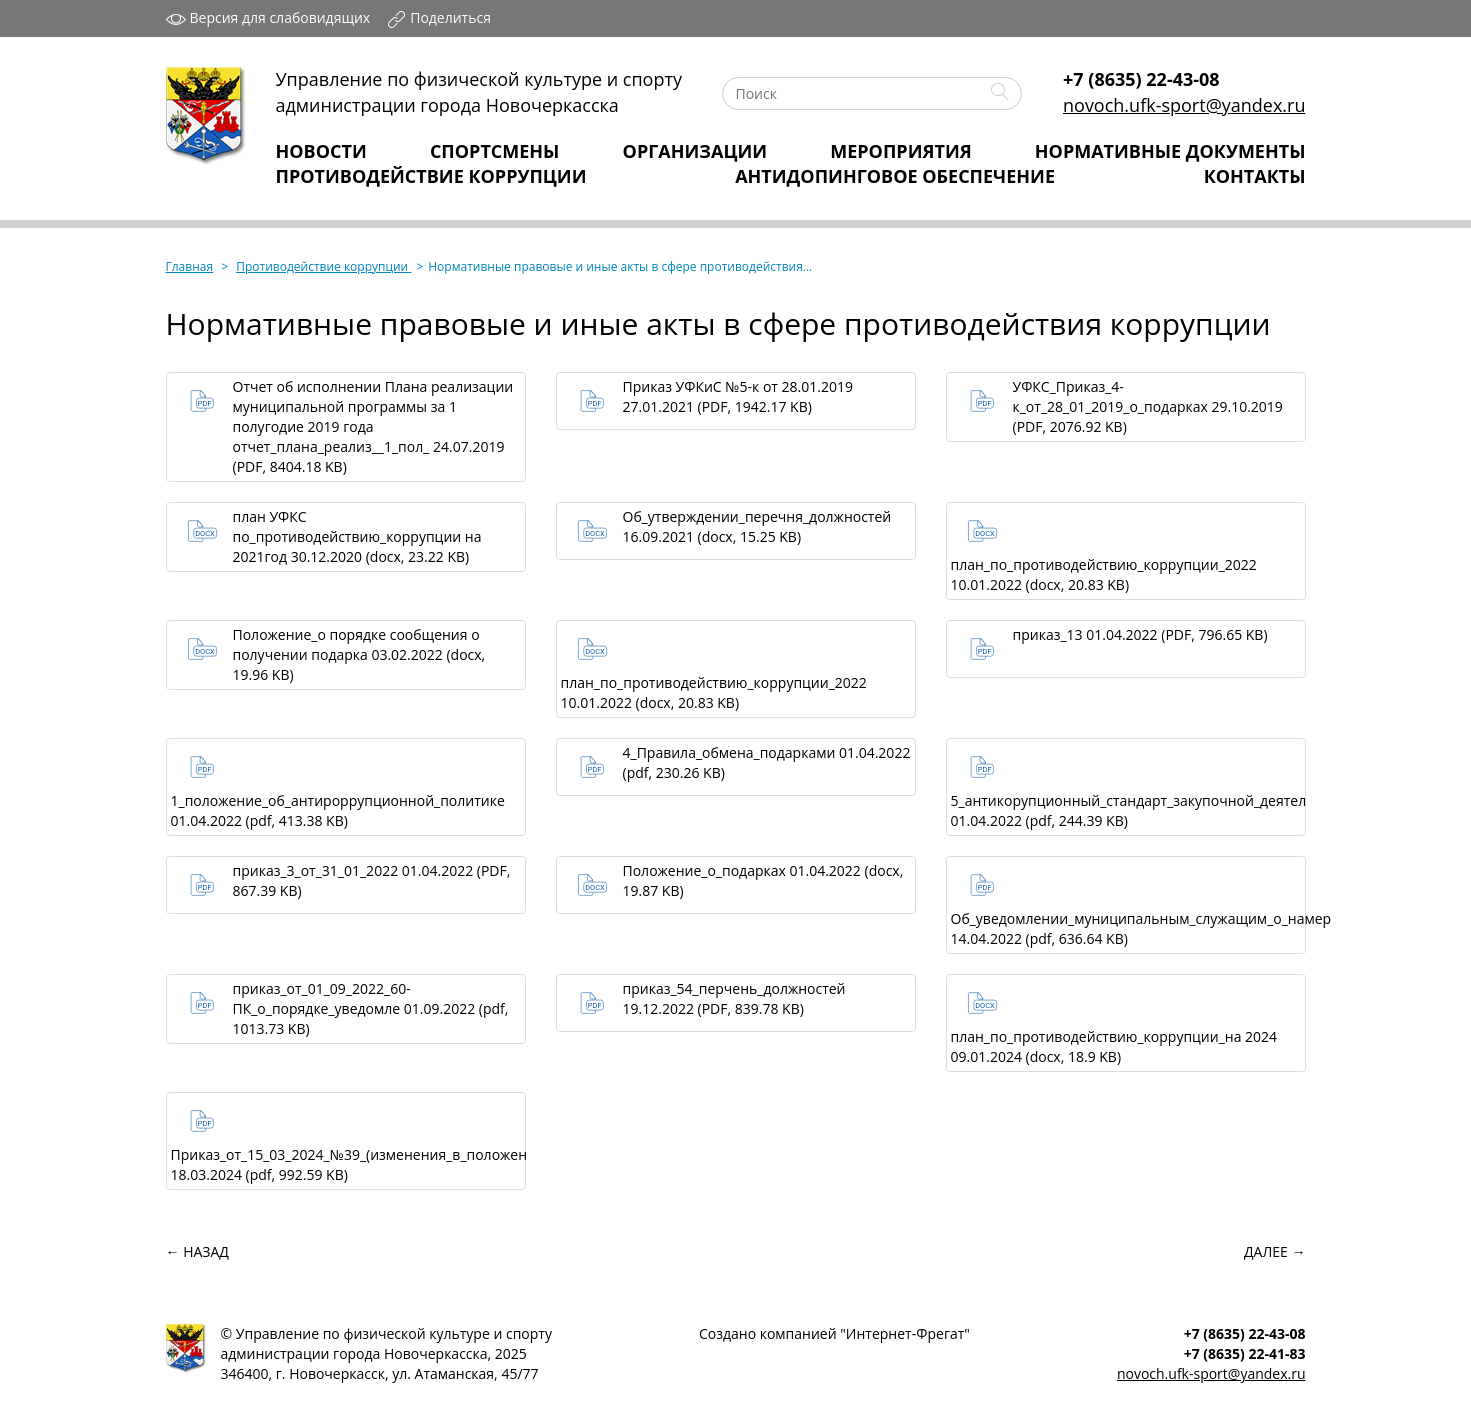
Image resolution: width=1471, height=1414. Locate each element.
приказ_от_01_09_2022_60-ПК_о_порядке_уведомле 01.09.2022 (371, 1008)
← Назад (197, 1251)
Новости (321, 151)
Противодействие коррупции (431, 176)
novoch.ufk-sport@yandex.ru (1184, 105)
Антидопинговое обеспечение (895, 176)
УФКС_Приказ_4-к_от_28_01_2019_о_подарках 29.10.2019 (1148, 406)
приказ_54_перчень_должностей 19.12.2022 (734, 998)
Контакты (1255, 176)
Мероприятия (900, 151)
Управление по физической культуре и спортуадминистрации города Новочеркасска (479, 92)
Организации (695, 151)
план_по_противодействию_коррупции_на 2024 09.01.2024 (1114, 1046)
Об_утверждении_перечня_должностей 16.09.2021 (757, 526)
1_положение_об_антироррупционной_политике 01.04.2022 (338, 810)
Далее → (1274, 1251)
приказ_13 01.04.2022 (1140, 634)
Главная (190, 266)
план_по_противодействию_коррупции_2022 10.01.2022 (1104, 574)
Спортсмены (495, 151)
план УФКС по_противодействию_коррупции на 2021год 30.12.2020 (357, 536)
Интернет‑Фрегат (905, 1333)
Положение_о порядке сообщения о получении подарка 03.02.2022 (359, 654)
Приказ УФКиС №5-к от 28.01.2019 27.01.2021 (738, 396)
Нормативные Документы (1170, 151)
